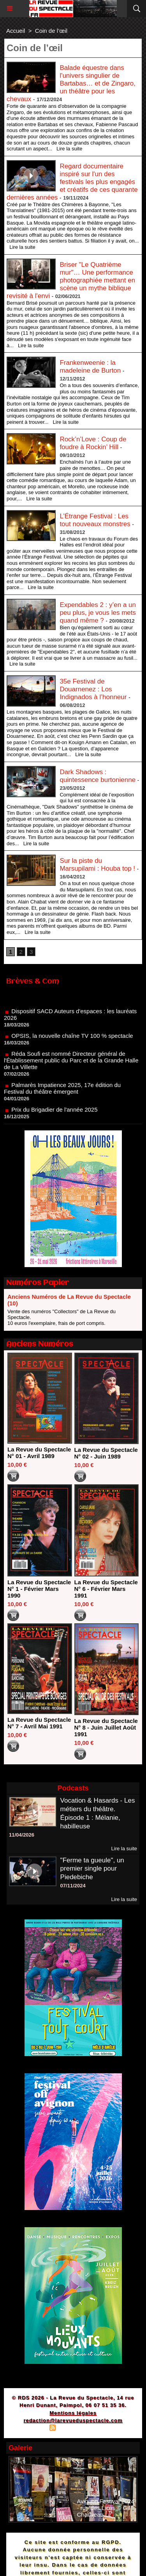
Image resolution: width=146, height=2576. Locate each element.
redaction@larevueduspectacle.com (72, 2420)
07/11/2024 (73, 1886)
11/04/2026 (21, 1835)
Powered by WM (110, 2428)
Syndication (71, 2428)
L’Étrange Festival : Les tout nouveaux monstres (95, 520)
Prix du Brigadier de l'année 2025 (54, 1112)
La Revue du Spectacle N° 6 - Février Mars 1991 (106, 1589)
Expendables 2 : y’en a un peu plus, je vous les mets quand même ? (98, 612)
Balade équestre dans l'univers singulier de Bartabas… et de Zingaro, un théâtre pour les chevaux (71, 83)
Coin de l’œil (51, 30)
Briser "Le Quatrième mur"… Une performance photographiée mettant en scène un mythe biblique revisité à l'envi (71, 280)
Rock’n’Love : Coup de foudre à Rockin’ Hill (93, 443)
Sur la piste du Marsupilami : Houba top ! (97, 864)
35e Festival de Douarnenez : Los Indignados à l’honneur (93, 689)
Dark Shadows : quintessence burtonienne (97, 776)
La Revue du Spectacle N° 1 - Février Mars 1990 (39, 1589)
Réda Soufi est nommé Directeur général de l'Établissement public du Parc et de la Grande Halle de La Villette (71, 1063)
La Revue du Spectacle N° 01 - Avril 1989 (39, 1452)
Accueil (15, 30)
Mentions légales (73, 2413)
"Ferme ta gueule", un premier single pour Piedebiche (92, 1869)
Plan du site (31, 2428)
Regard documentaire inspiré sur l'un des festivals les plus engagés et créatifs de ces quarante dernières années (72, 181)
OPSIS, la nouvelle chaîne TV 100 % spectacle (72, 1038)
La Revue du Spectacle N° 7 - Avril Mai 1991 (39, 1723)
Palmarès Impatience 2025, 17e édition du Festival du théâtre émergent (62, 1090)
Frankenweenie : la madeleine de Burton (90, 366)
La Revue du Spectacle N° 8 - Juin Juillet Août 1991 (106, 1727)
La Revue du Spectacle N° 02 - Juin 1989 (106, 1453)
